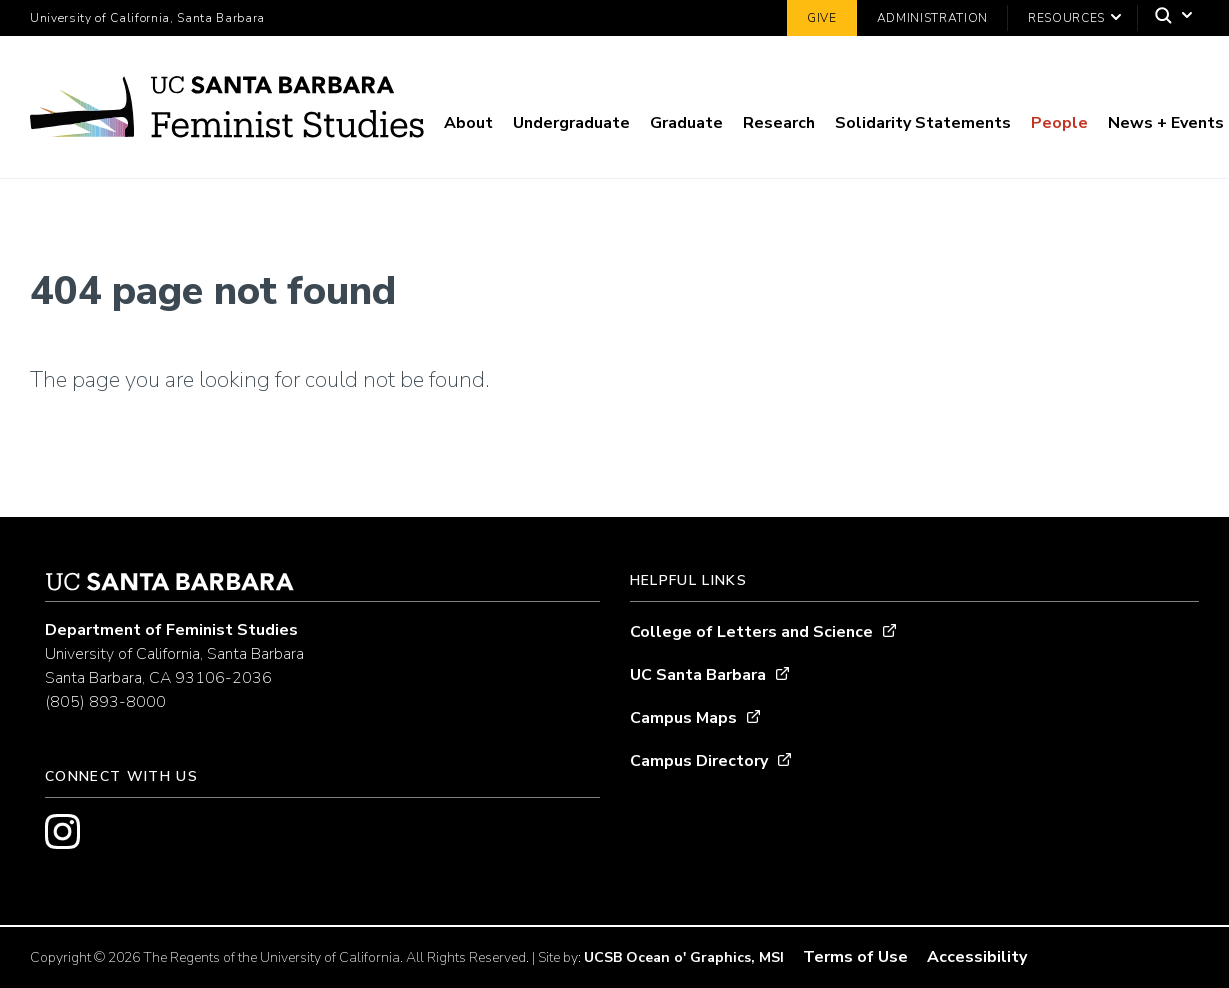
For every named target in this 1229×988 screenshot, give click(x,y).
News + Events (1166, 123)
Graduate (686, 123)
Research (779, 123)
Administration (932, 18)
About (468, 123)
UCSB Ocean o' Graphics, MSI (684, 957)
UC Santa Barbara (698, 675)
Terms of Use (855, 957)
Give (822, 18)
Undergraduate (571, 123)
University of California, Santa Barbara (147, 18)
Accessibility (977, 957)
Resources (1066, 18)
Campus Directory (699, 761)
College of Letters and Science (751, 632)
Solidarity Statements (923, 123)
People (1059, 123)
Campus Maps (683, 718)
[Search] (1168, 18)
